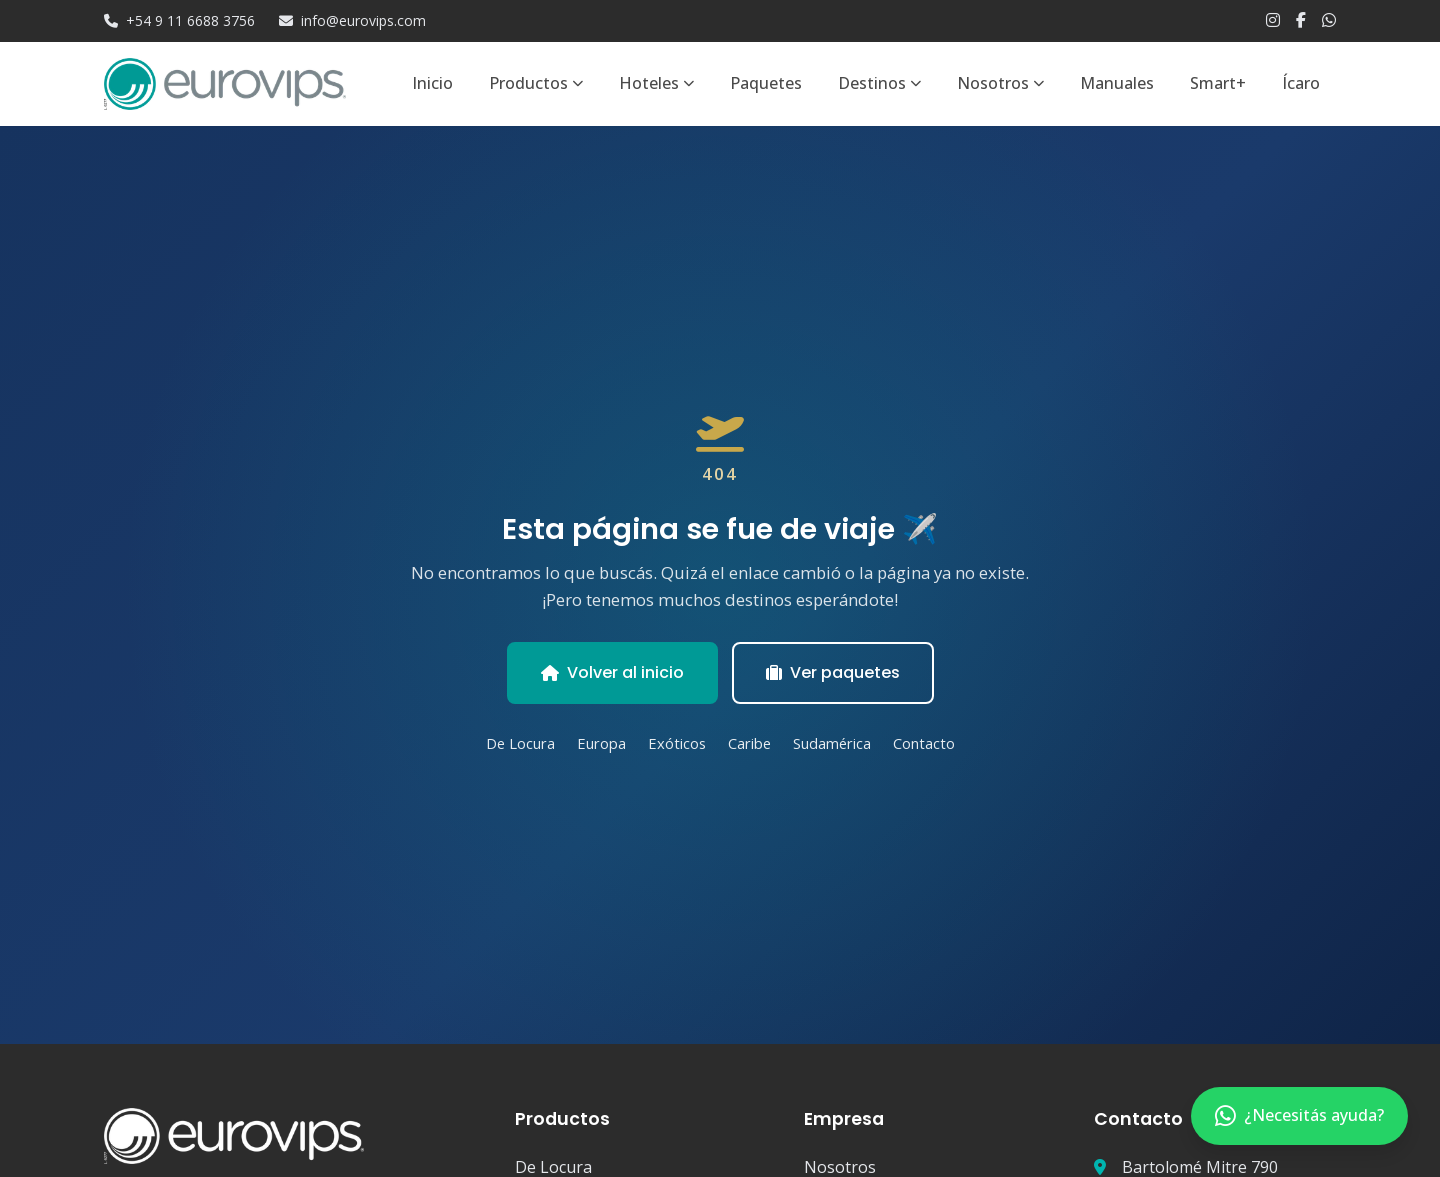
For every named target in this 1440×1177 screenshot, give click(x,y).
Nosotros (1000, 83)
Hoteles (656, 83)
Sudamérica (832, 743)
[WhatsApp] (1329, 21)
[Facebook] (1301, 21)
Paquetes (766, 83)
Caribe (749, 743)
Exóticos (677, 743)
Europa (601, 743)
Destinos (879, 83)
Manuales (1117, 83)
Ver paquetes (833, 672)
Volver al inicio (612, 672)
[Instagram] (1273, 21)
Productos (536, 83)
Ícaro (1301, 83)
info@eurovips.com (352, 20)
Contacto (924, 743)
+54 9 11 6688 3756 (179, 20)
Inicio (432, 83)
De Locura (520, 743)
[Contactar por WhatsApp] (1299, 1116)
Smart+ (1218, 83)
